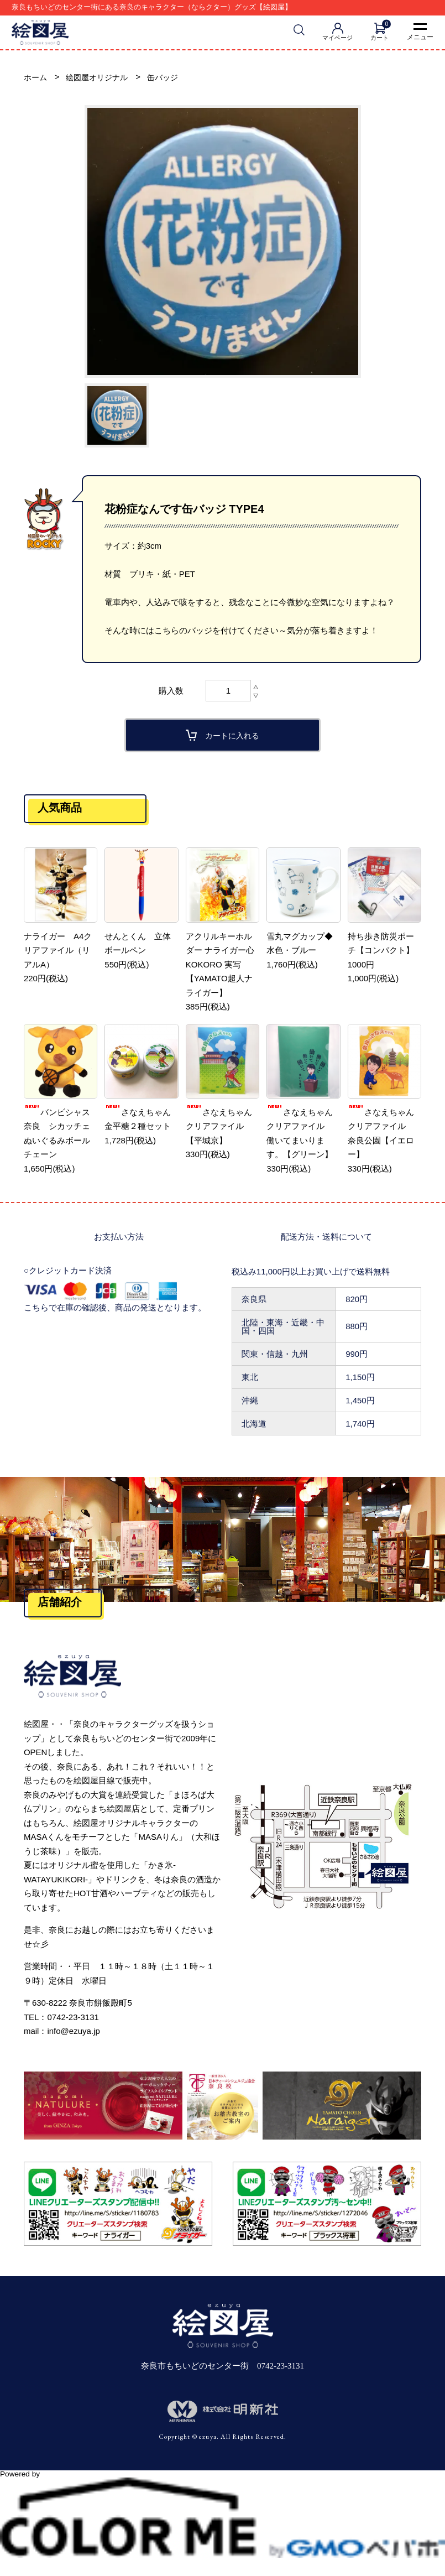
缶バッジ (169, 78)
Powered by (222, 2479)
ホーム (36, 78)
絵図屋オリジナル (100, 78)
